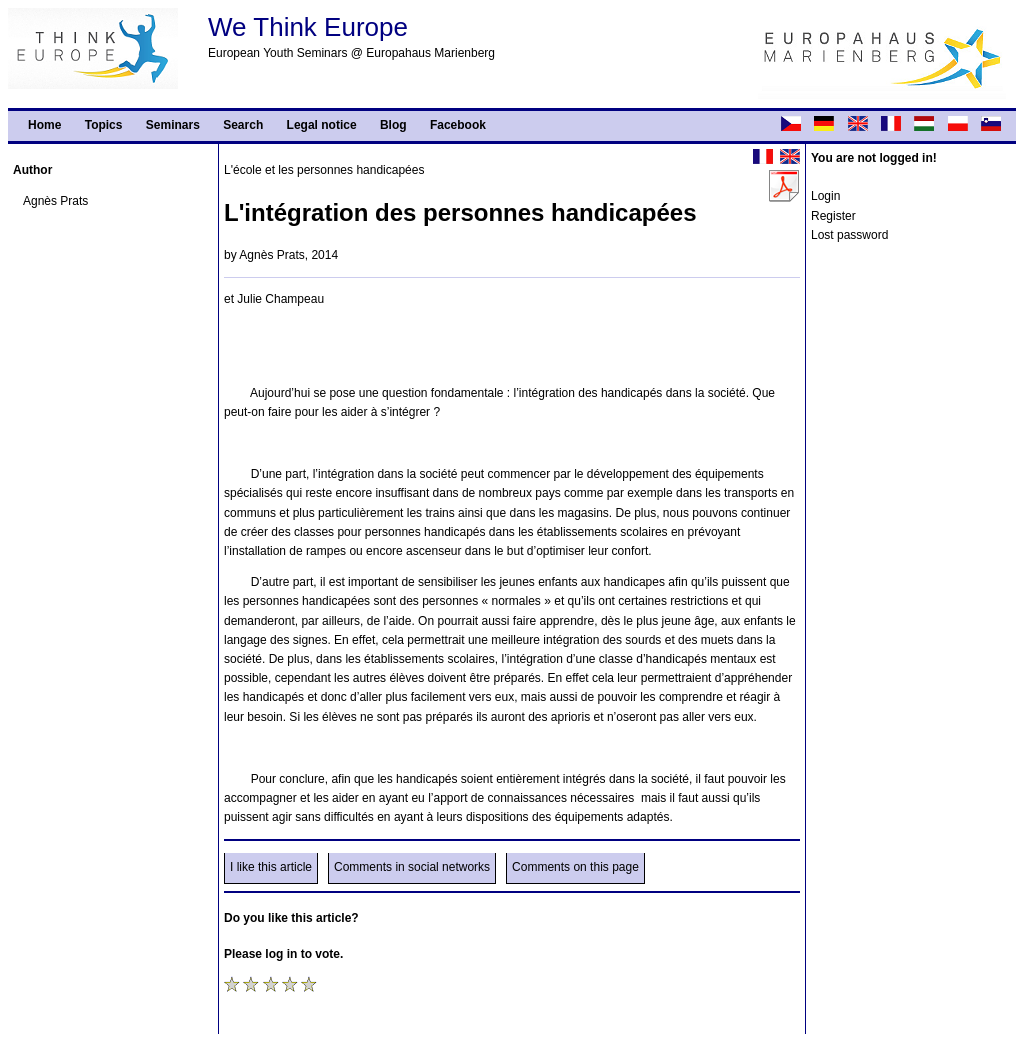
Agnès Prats (55, 201)
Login (825, 196)
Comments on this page (575, 867)
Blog (393, 125)
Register (833, 216)
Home (44, 125)
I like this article (271, 867)
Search (243, 125)
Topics (104, 125)
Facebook (458, 125)
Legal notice (322, 125)
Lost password (849, 235)
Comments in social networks (412, 867)
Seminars (173, 125)
